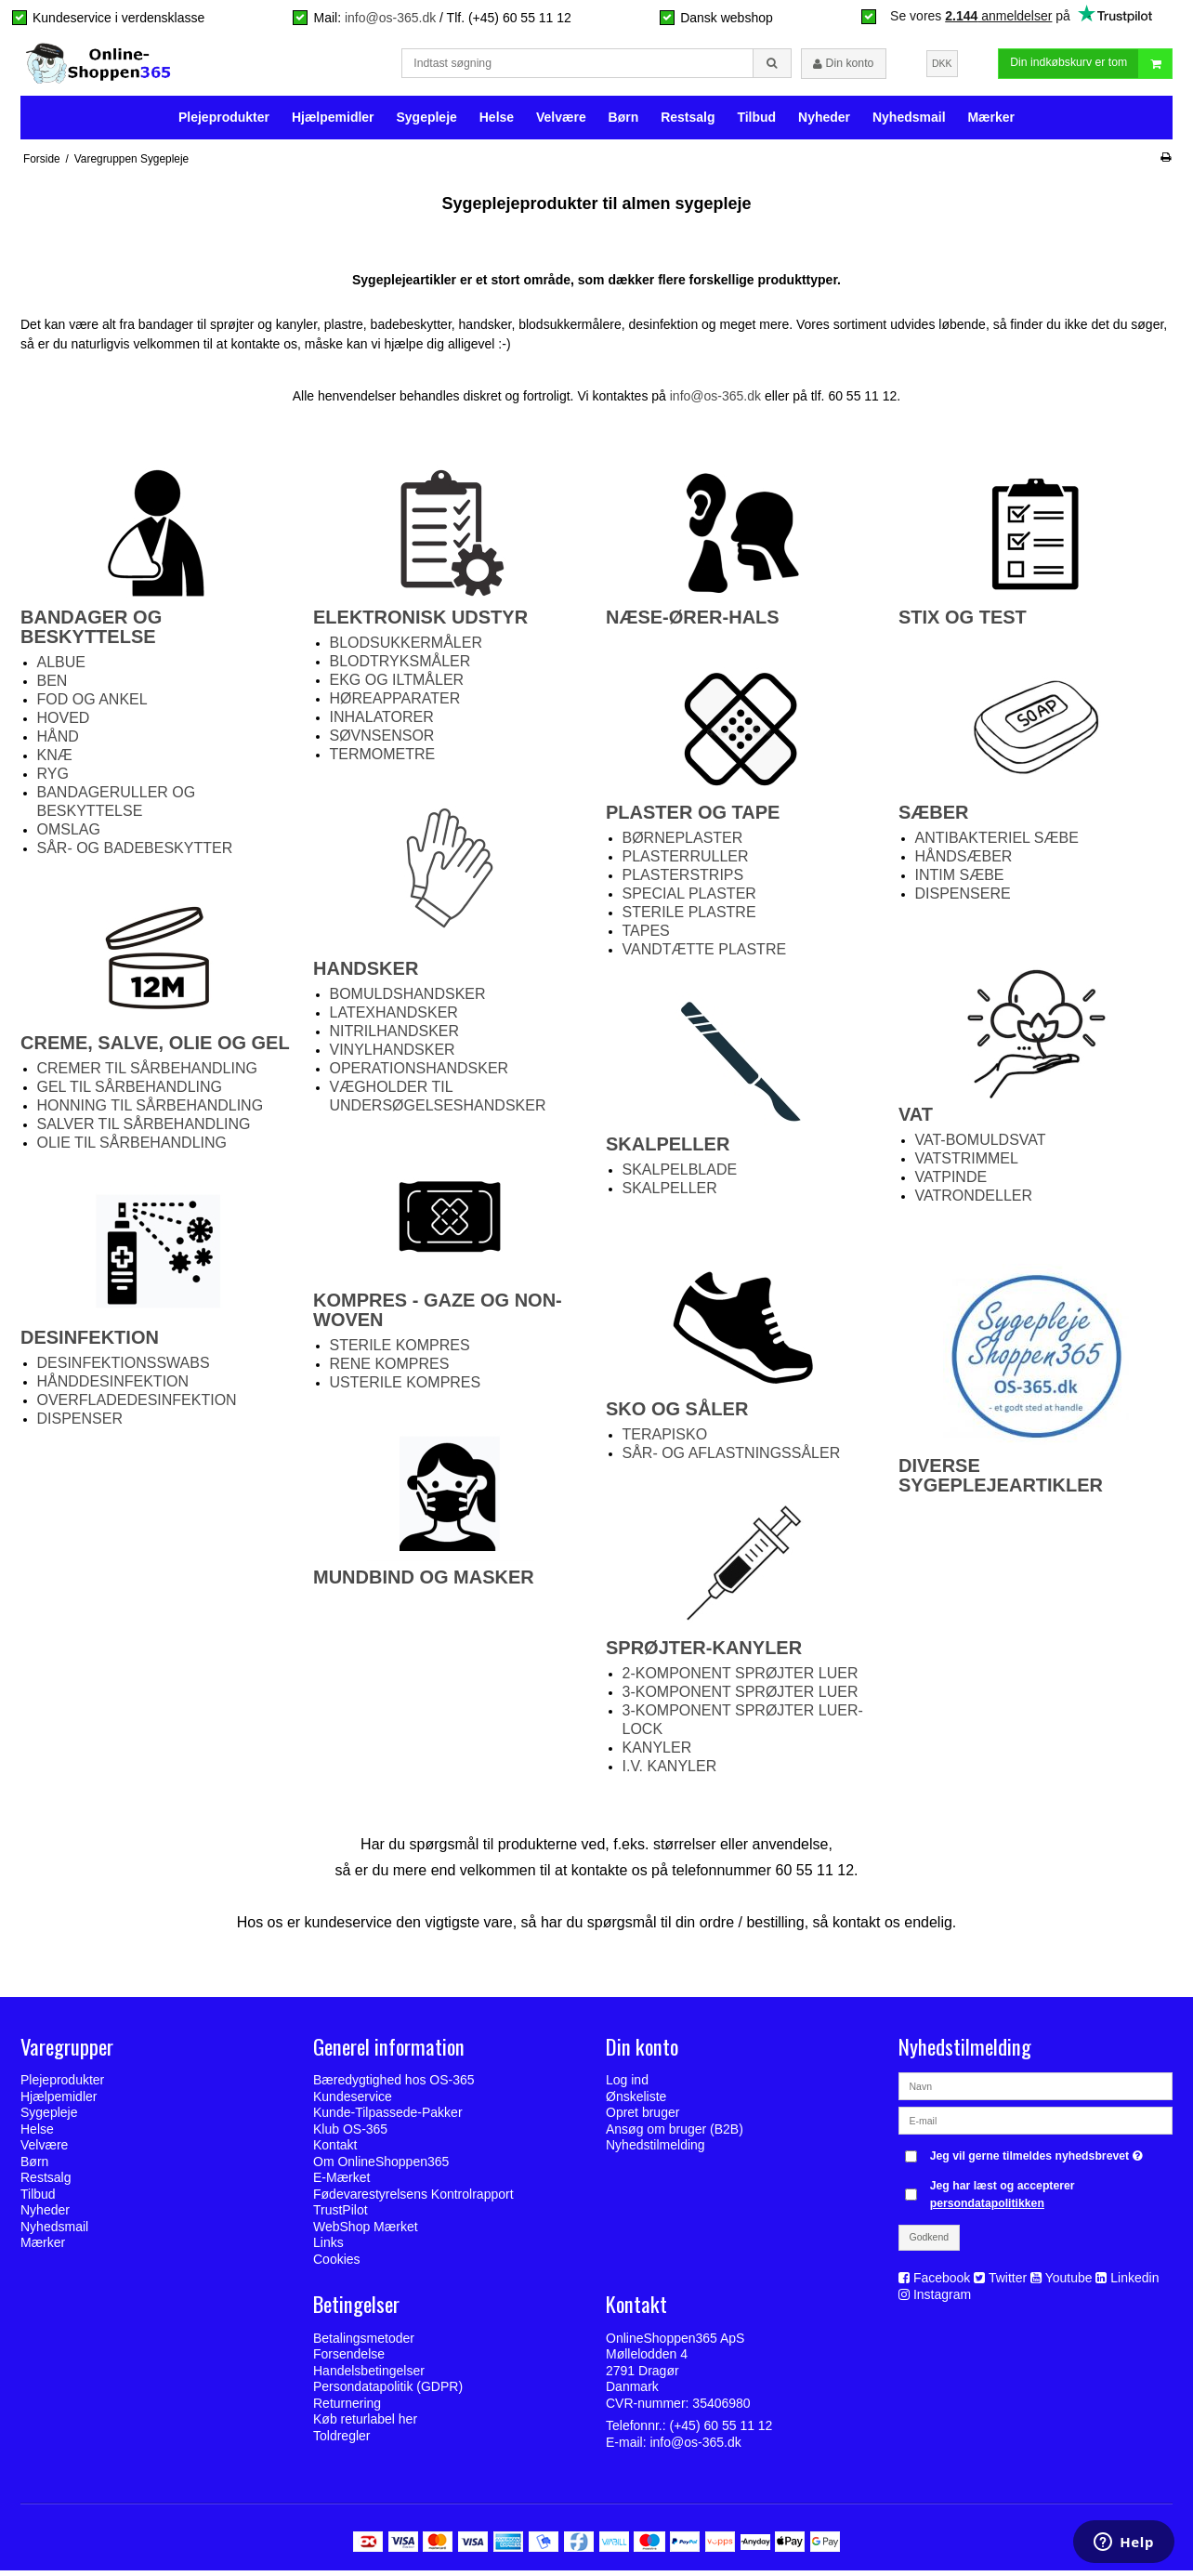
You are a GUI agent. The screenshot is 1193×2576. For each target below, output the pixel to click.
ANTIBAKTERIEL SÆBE (997, 844)
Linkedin (1134, 2284)
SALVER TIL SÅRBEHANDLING (144, 1130)
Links (328, 2248)
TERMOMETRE (383, 761)
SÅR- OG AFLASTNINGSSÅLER (732, 1459)
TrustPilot (340, 2216)
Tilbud (756, 122)
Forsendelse (349, 2360)
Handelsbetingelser (369, 2376)
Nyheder (824, 122)
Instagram (942, 2300)
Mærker (991, 122)
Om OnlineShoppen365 (381, 2168)
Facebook (941, 2284)
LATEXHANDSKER (394, 1019)
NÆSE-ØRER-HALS (693, 623)
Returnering (347, 2408)
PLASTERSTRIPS (683, 881)
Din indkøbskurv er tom (1091, 66)
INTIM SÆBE (959, 881)
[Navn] (1035, 2091)
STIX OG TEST (962, 623)
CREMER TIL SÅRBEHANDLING (147, 1075)
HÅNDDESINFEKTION (113, 1388)
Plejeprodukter (223, 122)
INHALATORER (382, 723)
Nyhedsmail (909, 122)
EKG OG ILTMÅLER (397, 686)
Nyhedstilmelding (655, 2151)
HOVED (63, 724)
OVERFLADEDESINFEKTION (137, 1406)
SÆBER (933, 818)
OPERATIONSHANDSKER (419, 1075)
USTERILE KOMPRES (405, 1389)
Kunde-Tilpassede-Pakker (388, 2118)
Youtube (1069, 2284)
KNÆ (54, 761)
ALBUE (61, 669)
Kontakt (335, 2151)
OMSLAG (68, 836)
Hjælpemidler (333, 122)
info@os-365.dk (390, 17)
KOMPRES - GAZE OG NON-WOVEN (437, 1316)
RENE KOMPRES (390, 1370)
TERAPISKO (665, 1441)
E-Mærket (341, 2183)
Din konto (843, 66)
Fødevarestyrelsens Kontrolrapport (413, 2200)
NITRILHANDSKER (395, 1037)
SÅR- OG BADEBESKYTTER (135, 854)
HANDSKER (365, 975)
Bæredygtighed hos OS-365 (394, 2086)
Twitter (1008, 2284)
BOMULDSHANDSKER (408, 1000)
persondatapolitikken (987, 2208)
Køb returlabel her (365, 2425)
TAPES (646, 937)
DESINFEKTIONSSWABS (123, 1369)
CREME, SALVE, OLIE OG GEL (155, 1049)
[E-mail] (1035, 2126)
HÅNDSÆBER (964, 863)
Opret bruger (642, 2118)
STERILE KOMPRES (400, 1352)
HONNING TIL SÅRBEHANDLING (150, 1112)
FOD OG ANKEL (92, 706)
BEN (52, 687)
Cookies (337, 2265)
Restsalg (687, 122)
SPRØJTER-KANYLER (704, 1654)
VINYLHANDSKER (392, 1056)
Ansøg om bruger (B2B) (674, 2135)
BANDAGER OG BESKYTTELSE (91, 633)
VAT (915, 1121)
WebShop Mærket (365, 2233)
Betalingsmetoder (363, 2343)
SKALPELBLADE (680, 1176)
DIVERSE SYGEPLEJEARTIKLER (1000, 1482)
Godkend (930, 2243)
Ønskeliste (636, 2103)
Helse (496, 122)
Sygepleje (426, 122)
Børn (624, 122)
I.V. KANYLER (670, 1773)
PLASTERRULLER (686, 863)
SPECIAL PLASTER (689, 900)
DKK (942, 66)
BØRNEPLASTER (683, 844)
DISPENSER (80, 1425)
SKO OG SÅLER (677, 1415)
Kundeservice (352, 2103)
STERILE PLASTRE (689, 919)
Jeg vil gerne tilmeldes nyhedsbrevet (1038, 2158)
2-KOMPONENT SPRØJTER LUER (741, 1680)
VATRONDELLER (974, 1202)
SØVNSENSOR (382, 742)
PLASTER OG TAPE (695, 818)
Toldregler (341, 2441)
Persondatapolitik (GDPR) (388, 2392)
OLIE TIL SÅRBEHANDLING (132, 1149)
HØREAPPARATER (395, 705)
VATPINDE (951, 1183)
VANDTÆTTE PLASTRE (705, 956)
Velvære (561, 122)
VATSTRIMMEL (966, 1165)
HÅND (58, 743)
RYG (53, 780)
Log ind (627, 2086)
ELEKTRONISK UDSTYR (420, 623)
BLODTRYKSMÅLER (400, 668)
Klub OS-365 (350, 2135)
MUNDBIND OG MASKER (423, 1583)
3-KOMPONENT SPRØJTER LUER (741, 1698)
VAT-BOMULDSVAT (980, 1146)
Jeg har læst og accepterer (1002, 2200)
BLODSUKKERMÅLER (406, 649)
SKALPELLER (667, 1150)
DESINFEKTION (89, 1344)
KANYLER (657, 1754)
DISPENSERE (963, 900)
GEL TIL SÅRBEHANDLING (129, 1093)
